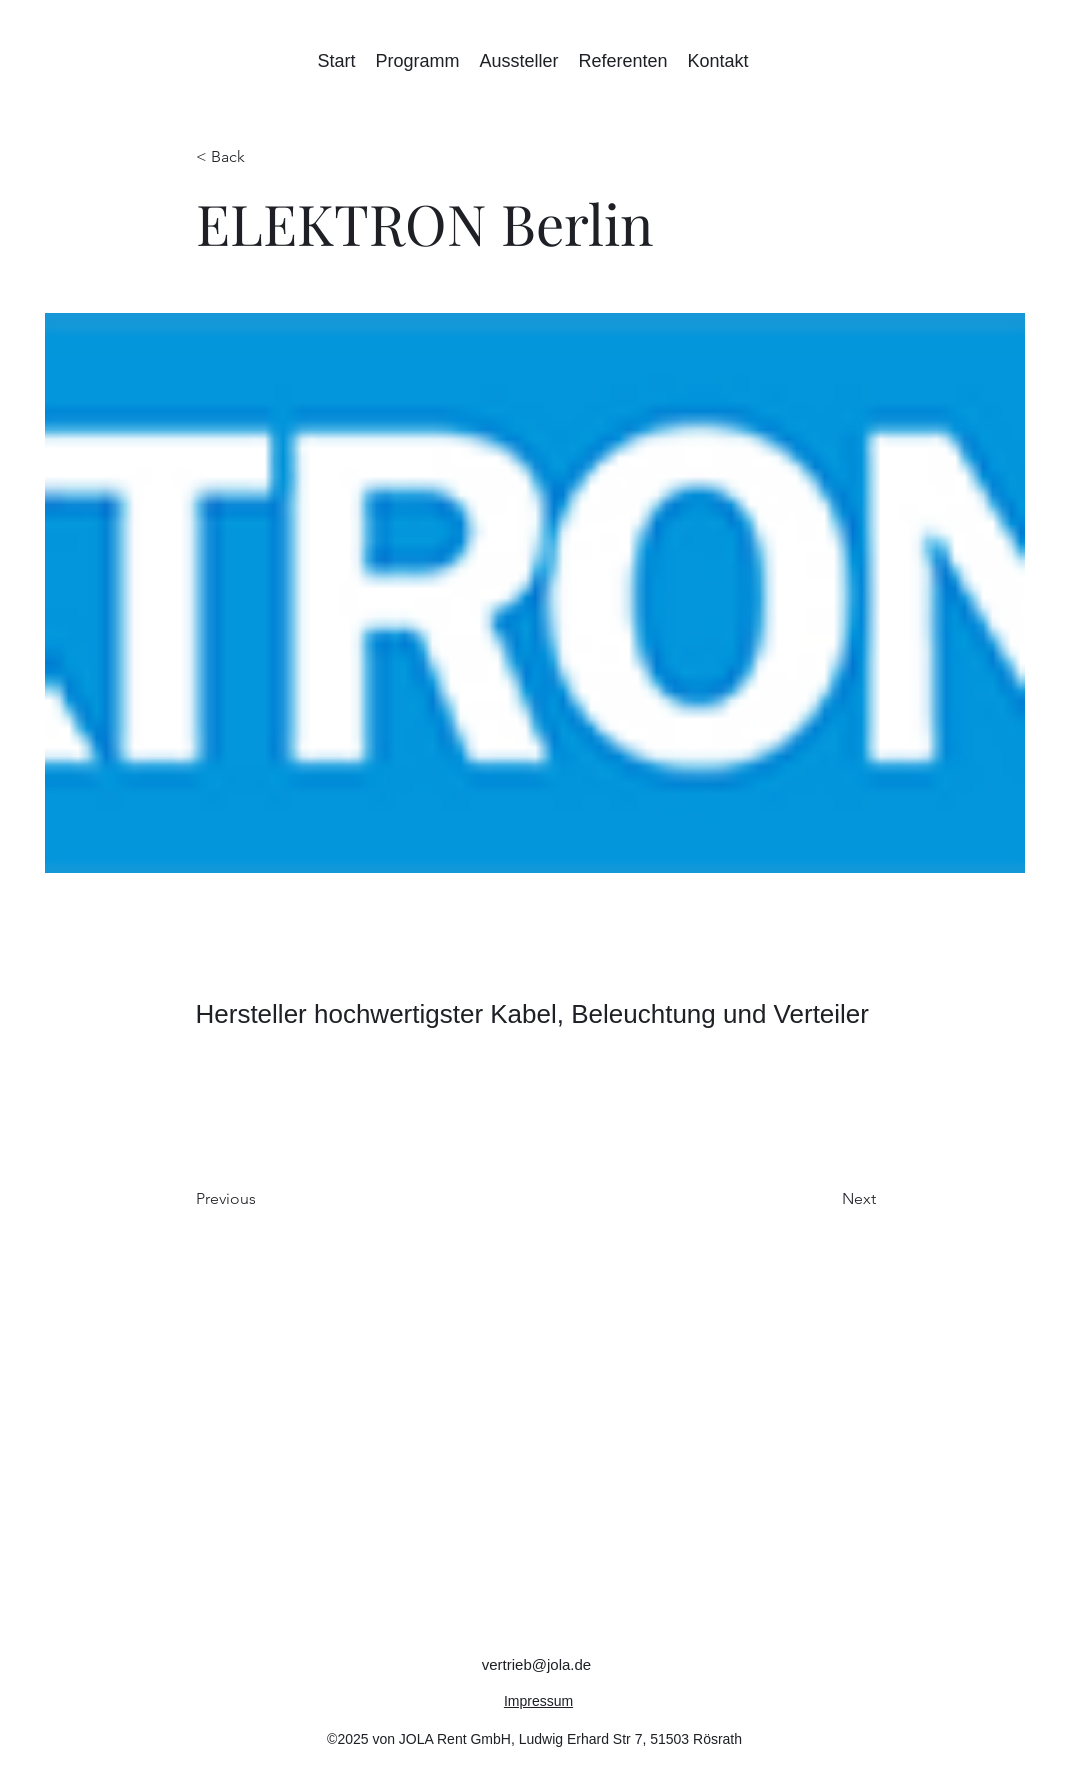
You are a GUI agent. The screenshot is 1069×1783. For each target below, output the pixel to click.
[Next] (826, 1200)
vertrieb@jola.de (536, 1664)
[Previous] (262, 1200)
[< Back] (262, 157)
